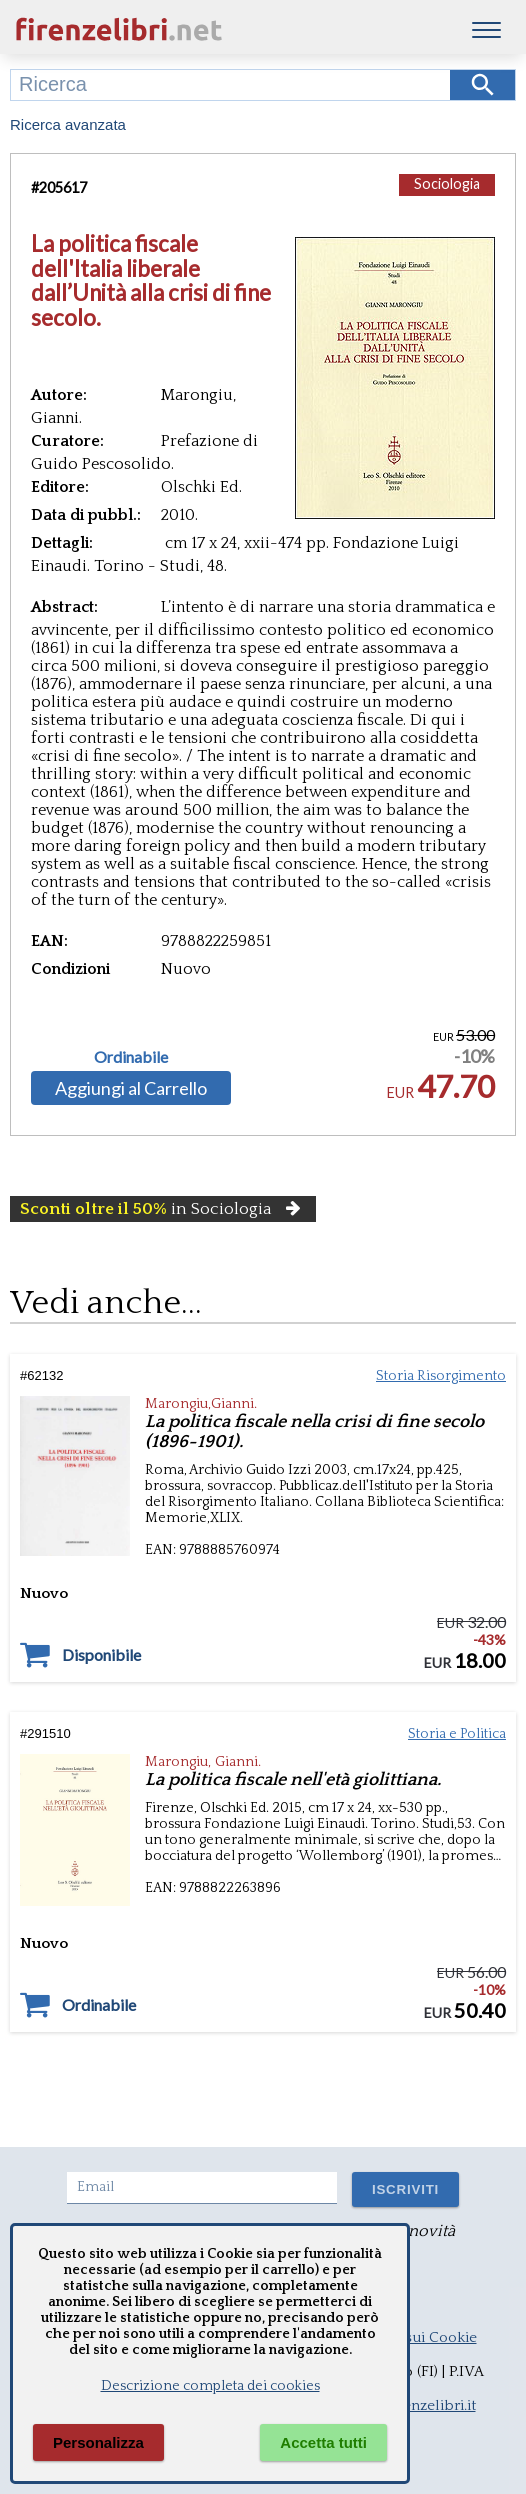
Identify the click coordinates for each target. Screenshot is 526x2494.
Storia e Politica (457, 1734)
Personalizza (98, 2442)
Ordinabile (131, 1057)
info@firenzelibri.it (413, 2405)
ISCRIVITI (405, 2189)
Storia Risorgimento (441, 1376)
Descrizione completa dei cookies (210, 2386)
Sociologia (447, 183)
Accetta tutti (323, 2442)
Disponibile (101, 1655)
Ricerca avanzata (68, 124)
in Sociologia (163, 1209)
